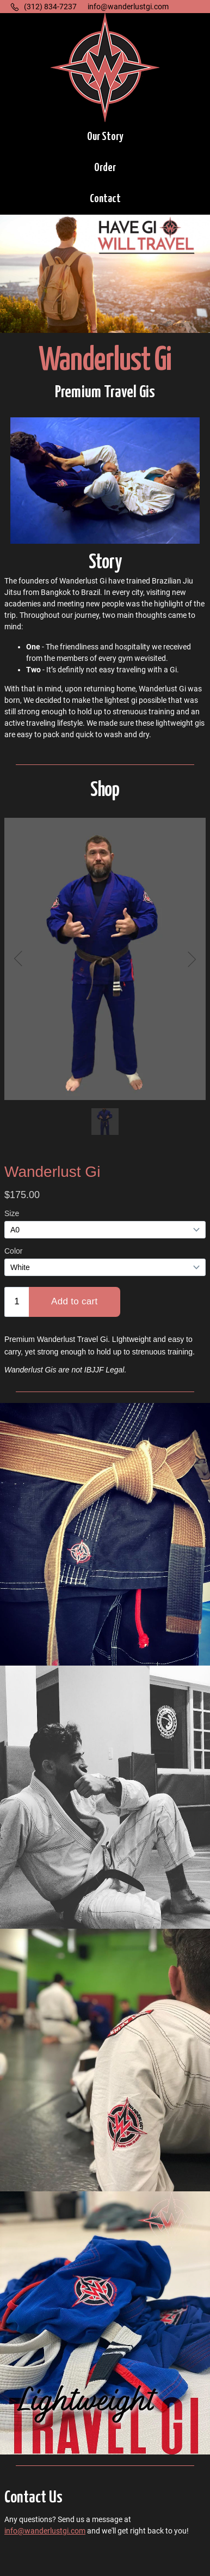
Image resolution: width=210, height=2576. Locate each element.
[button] (105, 137)
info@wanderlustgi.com (44, 2530)
